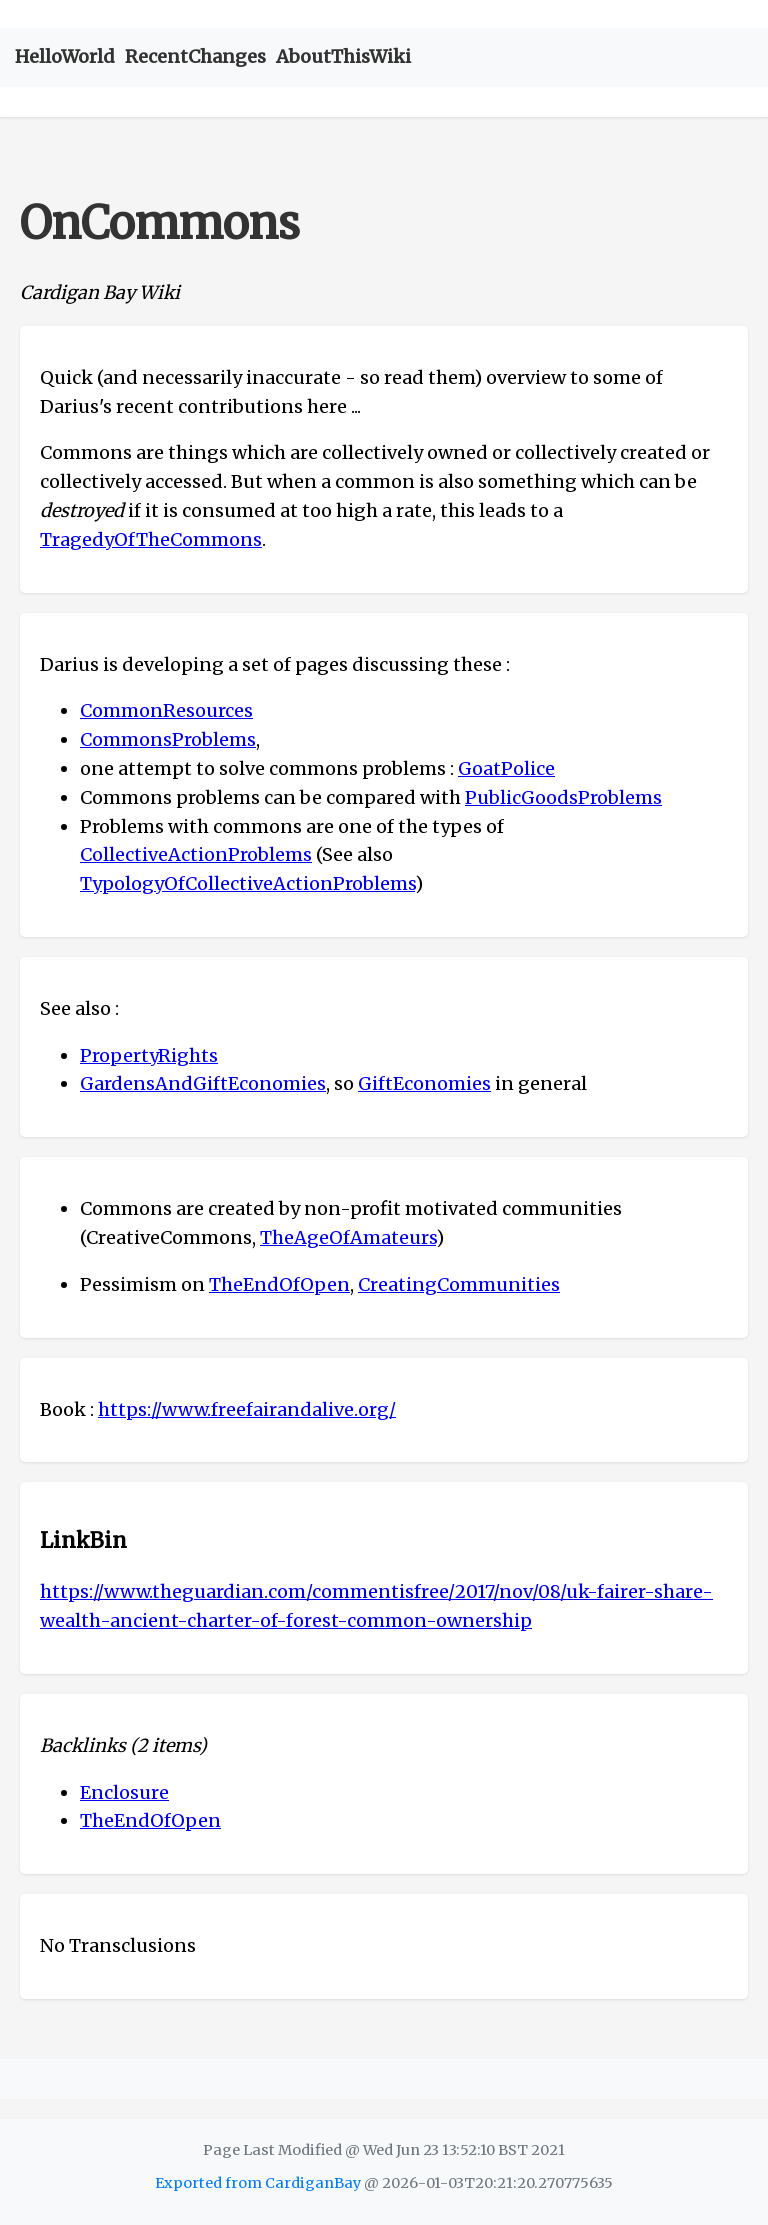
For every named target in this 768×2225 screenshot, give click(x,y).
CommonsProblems (168, 739)
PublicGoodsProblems (563, 797)
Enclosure (124, 1792)
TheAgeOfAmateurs (348, 1237)
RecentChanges (195, 56)
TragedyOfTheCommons (151, 539)
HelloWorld (65, 56)
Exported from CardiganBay (258, 2183)
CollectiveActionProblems (196, 854)
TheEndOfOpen (279, 1284)
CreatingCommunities (459, 1284)
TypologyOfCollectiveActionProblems (247, 883)
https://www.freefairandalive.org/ (247, 1409)
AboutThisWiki (343, 56)
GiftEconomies (424, 1083)
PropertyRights (149, 1055)
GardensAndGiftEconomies (203, 1083)
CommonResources (166, 710)
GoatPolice (506, 768)
